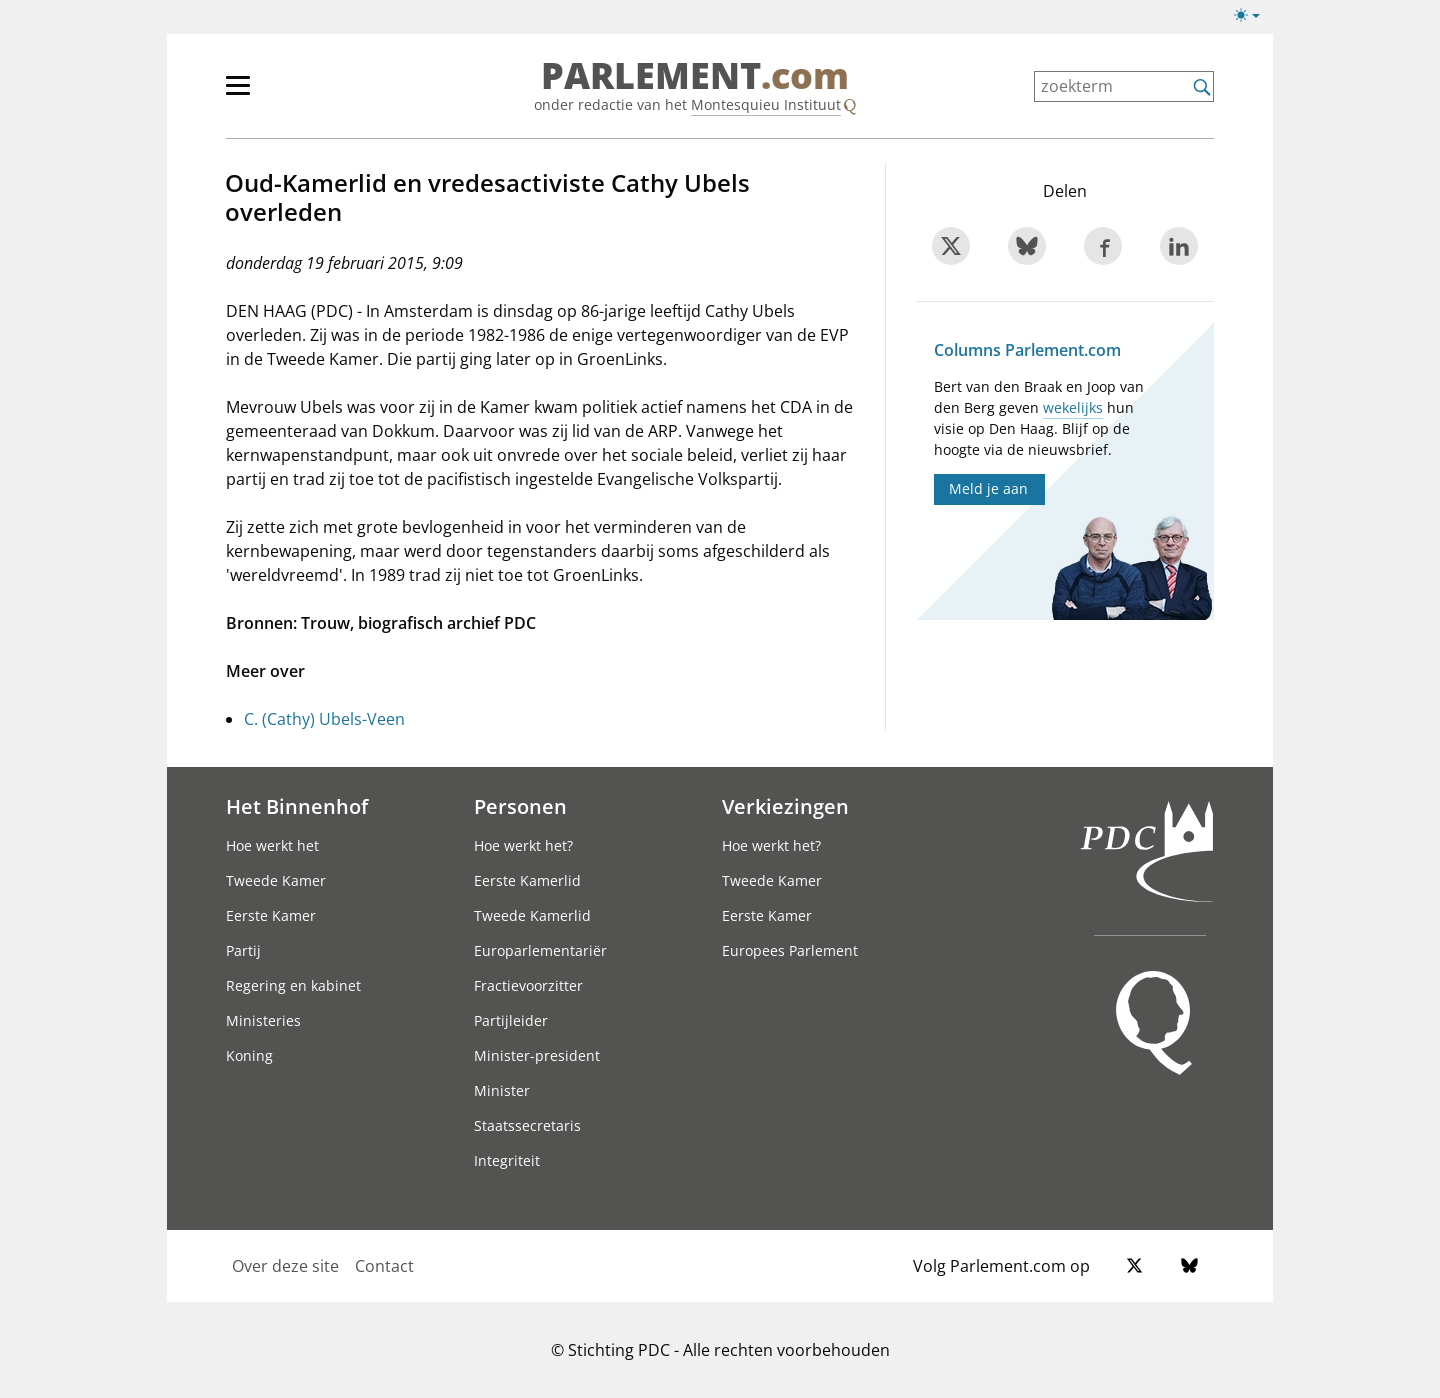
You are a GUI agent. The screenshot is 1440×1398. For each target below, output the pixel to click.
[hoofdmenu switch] (238, 94)
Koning (249, 1055)
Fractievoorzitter (528, 985)
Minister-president (537, 1055)
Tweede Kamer (276, 880)
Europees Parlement (790, 950)
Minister (502, 1090)
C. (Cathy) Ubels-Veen (324, 719)
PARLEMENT (695, 76)
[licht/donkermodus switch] (1253, 16)
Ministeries (263, 1020)
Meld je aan (988, 488)
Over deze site (285, 1266)
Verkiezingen (785, 806)
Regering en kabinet (293, 985)
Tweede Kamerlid (532, 915)
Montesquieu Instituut (766, 104)
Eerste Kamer (271, 915)
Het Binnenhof (297, 806)
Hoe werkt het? (523, 845)
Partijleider (511, 1020)
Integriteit (507, 1160)
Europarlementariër (540, 950)
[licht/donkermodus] (1253, 19)
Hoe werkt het (272, 845)
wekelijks (1073, 407)
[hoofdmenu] (303, 94)
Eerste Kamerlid (527, 880)
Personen (520, 806)
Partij (243, 950)
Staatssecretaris (527, 1125)
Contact (384, 1266)
